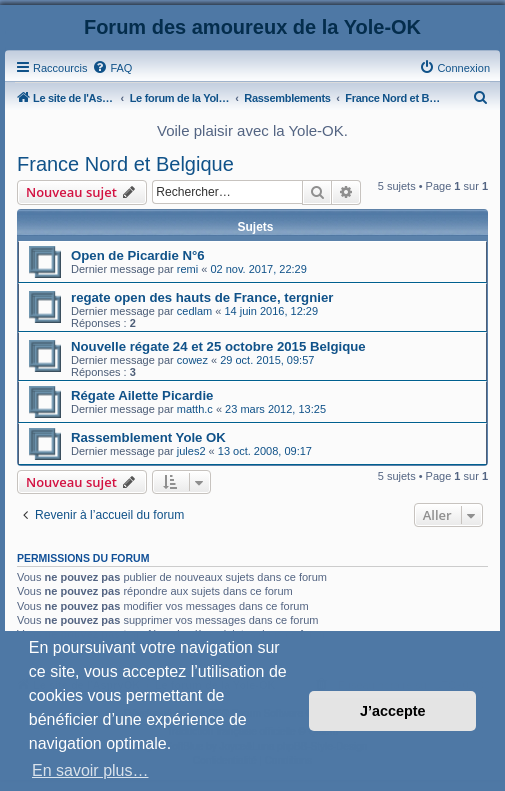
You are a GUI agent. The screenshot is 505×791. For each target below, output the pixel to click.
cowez (192, 360)
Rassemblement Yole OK (148, 437)
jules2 (191, 451)
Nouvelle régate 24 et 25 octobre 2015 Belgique (218, 346)
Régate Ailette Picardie (142, 395)
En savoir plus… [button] (90, 770)
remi (187, 269)
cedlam (194, 311)
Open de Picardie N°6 (138, 255)
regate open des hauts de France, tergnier (202, 297)
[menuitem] (112, 68)
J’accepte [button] (393, 711)
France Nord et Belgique (125, 164)
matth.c (195, 409)
